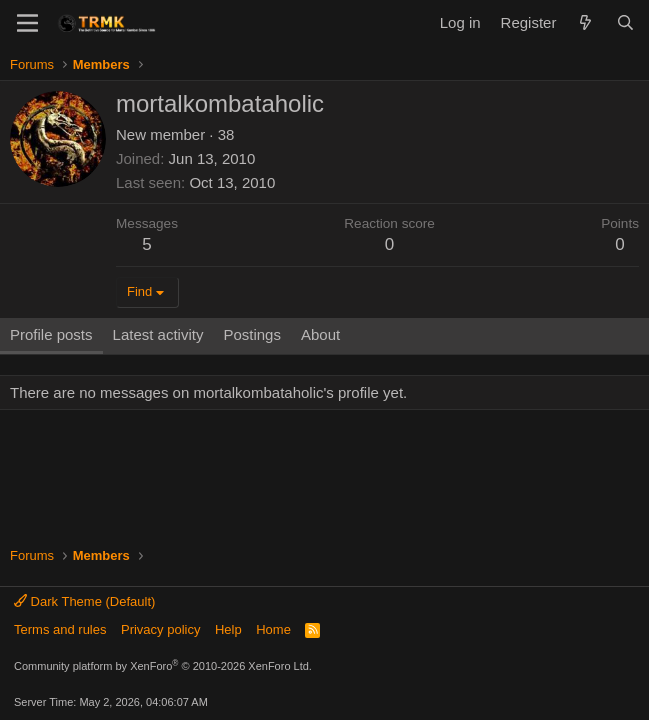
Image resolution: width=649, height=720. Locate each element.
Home (273, 629)
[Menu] (27, 23)
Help (228, 629)
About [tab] (320, 334)
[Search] (625, 22)
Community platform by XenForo (163, 666)
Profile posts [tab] (51, 334)
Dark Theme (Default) (84, 601)
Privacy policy (160, 629)
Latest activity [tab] (158, 334)
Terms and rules (60, 629)
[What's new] (585, 22)
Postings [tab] (252, 334)
